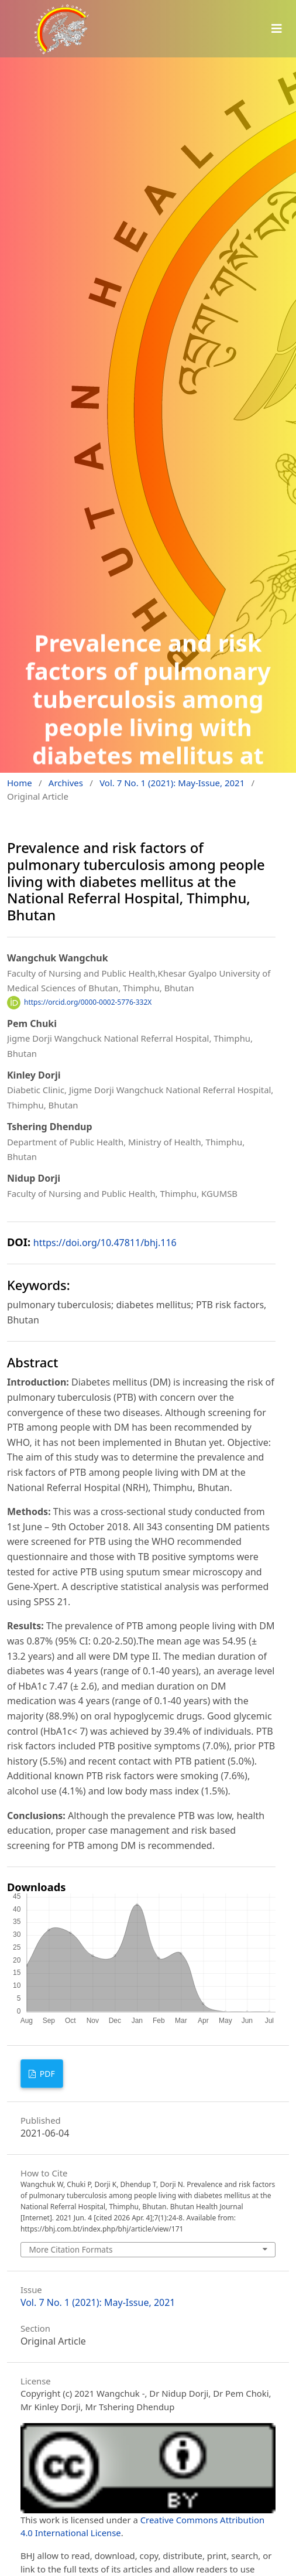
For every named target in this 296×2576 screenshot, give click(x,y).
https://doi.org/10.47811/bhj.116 (105, 1242)
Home (19, 783)
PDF (46, 2073)
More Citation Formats (70, 2249)
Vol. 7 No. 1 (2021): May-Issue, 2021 (172, 783)
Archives (66, 783)
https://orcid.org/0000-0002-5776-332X (88, 1002)
